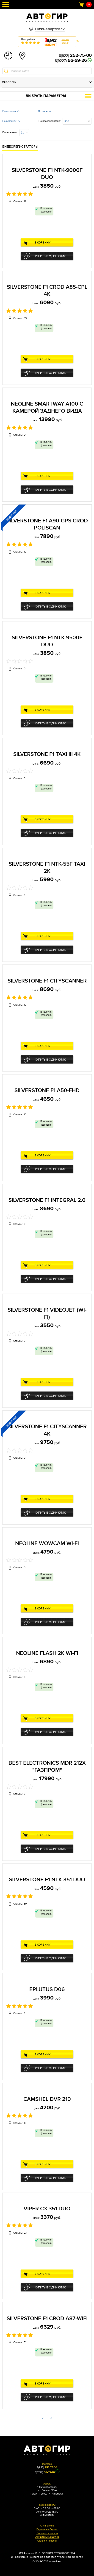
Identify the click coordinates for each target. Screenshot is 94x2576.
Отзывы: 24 (20, 434)
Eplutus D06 (47, 1989)
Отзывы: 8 (19, 2013)
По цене (42, 111)
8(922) (75, 55)
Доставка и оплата (47, 2533)
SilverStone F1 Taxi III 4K (47, 754)
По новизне (9, 111)
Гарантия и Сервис (47, 2529)
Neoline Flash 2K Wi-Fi (47, 1653)
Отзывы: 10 (19, 551)
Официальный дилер (47, 2537)
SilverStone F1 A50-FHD (47, 1090)
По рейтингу (9, 121)
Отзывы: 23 (20, 2232)
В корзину (42, 242)
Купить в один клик (50, 256)
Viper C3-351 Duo (47, 2208)
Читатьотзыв (65, 41)
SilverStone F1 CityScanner (47, 980)
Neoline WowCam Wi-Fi (47, 1543)
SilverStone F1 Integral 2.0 (47, 1200)
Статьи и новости (47, 2540)
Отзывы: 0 (19, 668)
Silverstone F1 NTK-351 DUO (47, 1879)
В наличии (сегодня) (46, 210)
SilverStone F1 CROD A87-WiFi (47, 2318)
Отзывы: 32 (20, 2342)
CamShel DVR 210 (47, 2099)
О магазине (47, 2525)
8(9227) (71, 60)
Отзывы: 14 (19, 201)
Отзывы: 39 (20, 318)
